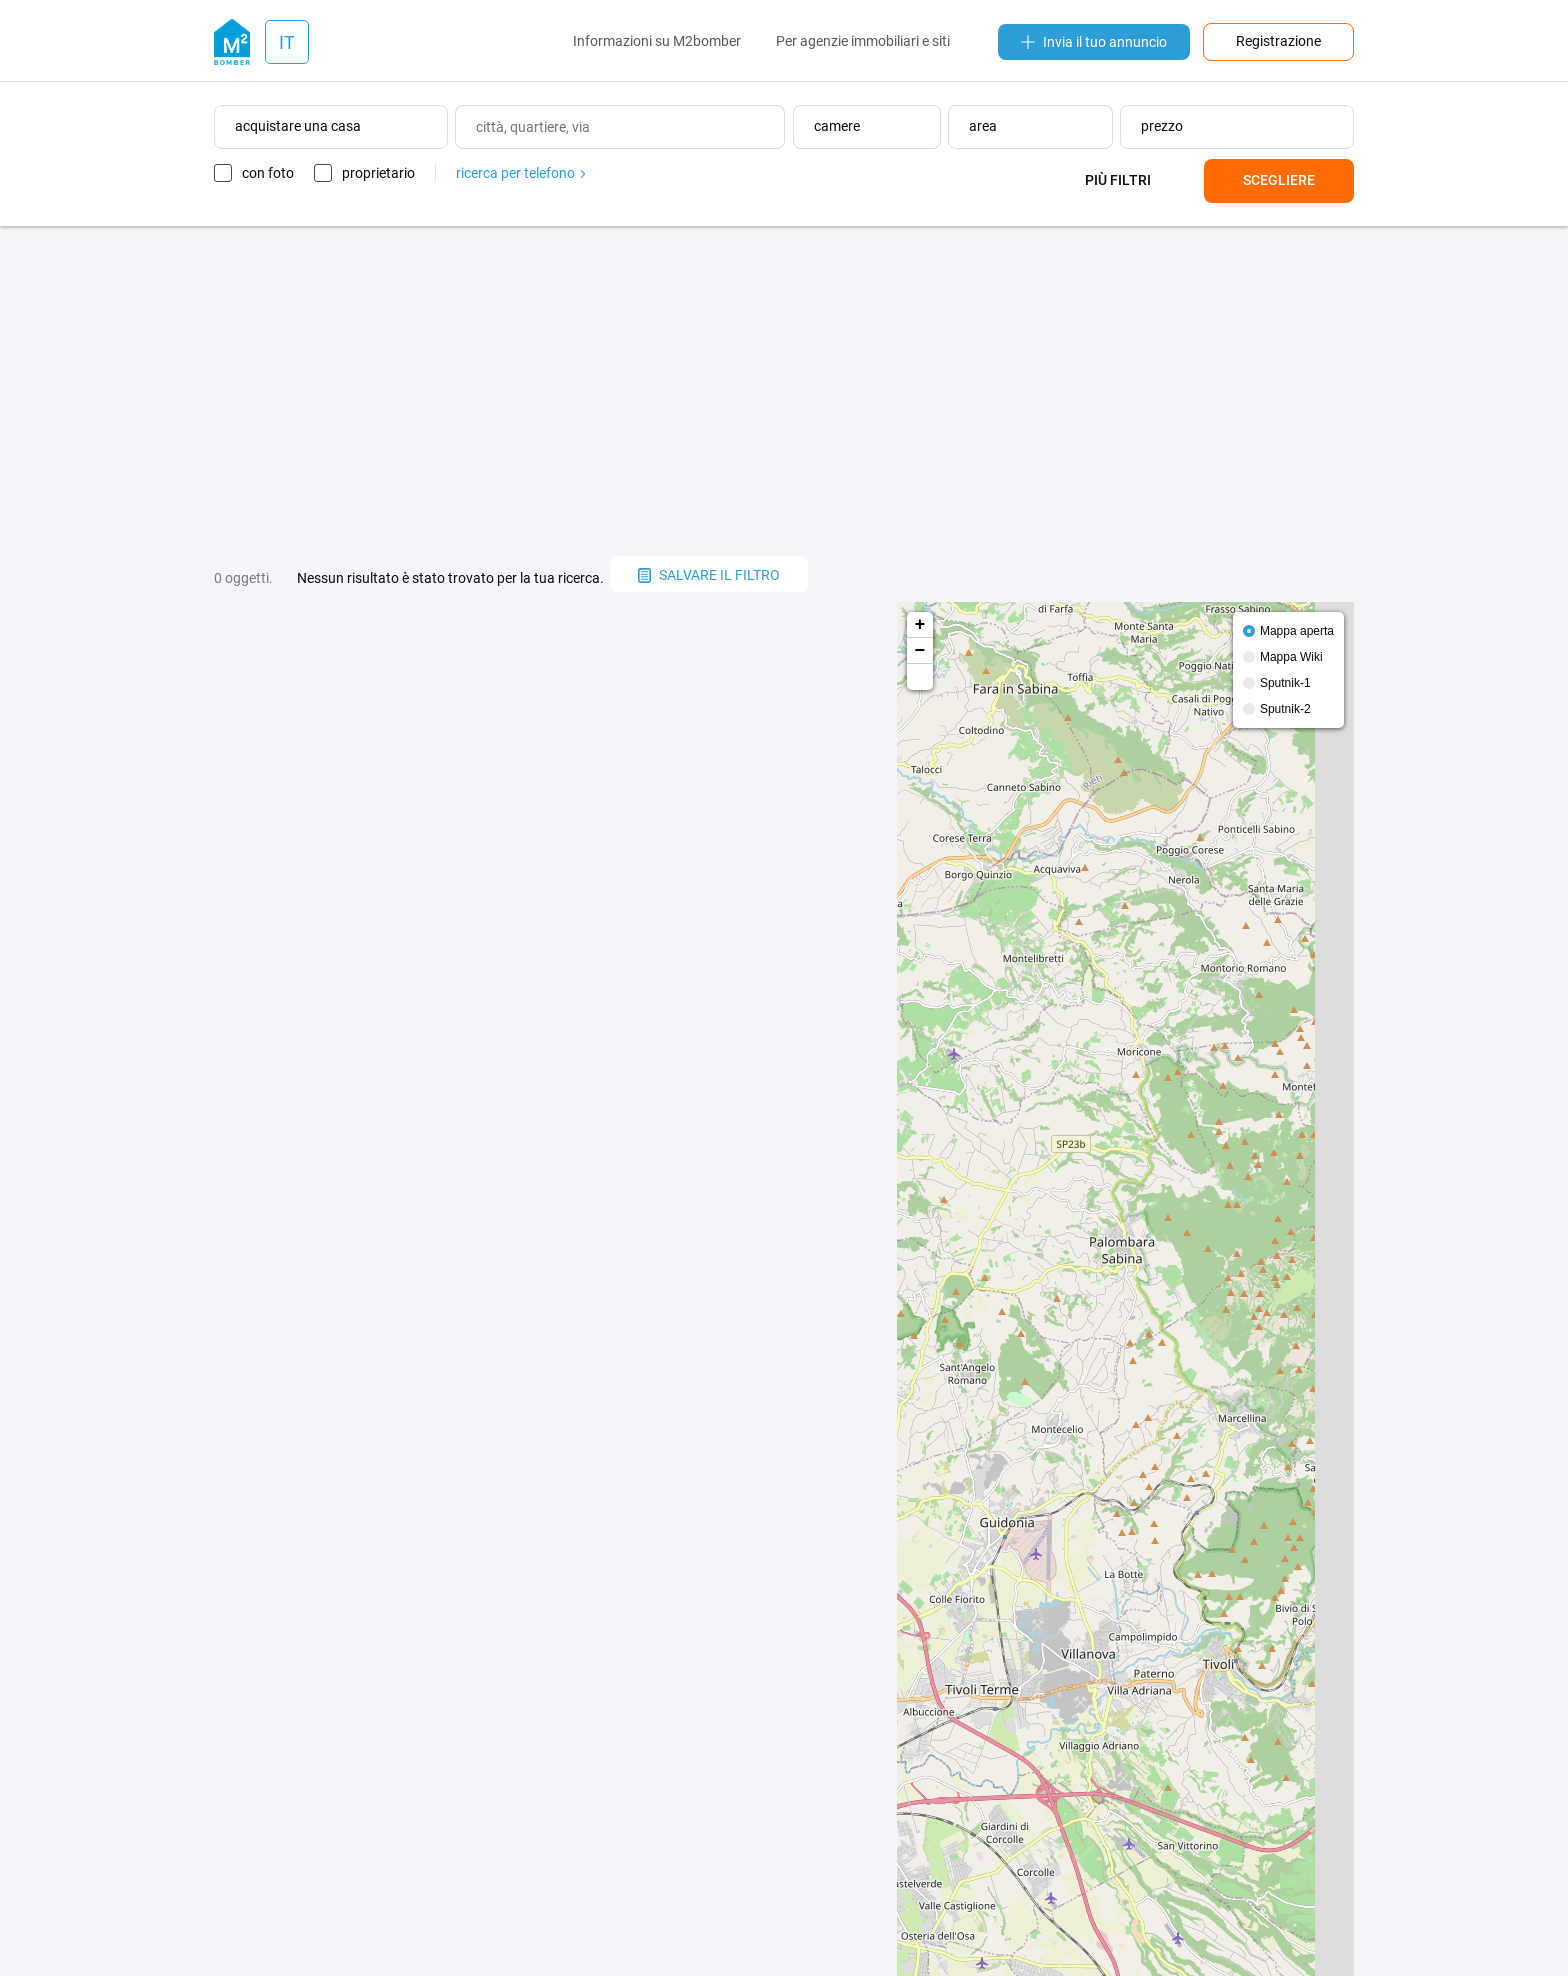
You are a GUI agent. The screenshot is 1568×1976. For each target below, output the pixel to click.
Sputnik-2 (1285, 709)
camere (837, 126)
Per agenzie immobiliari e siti (863, 41)
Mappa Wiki (1291, 657)
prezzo (1162, 126)
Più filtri (1118, 180)
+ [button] (920, 625)
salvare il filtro (709, 575)
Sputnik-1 (1285, 683)
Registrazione (1278, 41)
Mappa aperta (1297, 631)
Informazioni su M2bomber (657, 41)
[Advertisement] (784, 391)
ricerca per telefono (520, 173)
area (983, 126)
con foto (268, 173)
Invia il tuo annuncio (1094, 42)
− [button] (920, 651)
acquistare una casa (298, 126)
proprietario (378, 173)
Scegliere (1279, 180)
